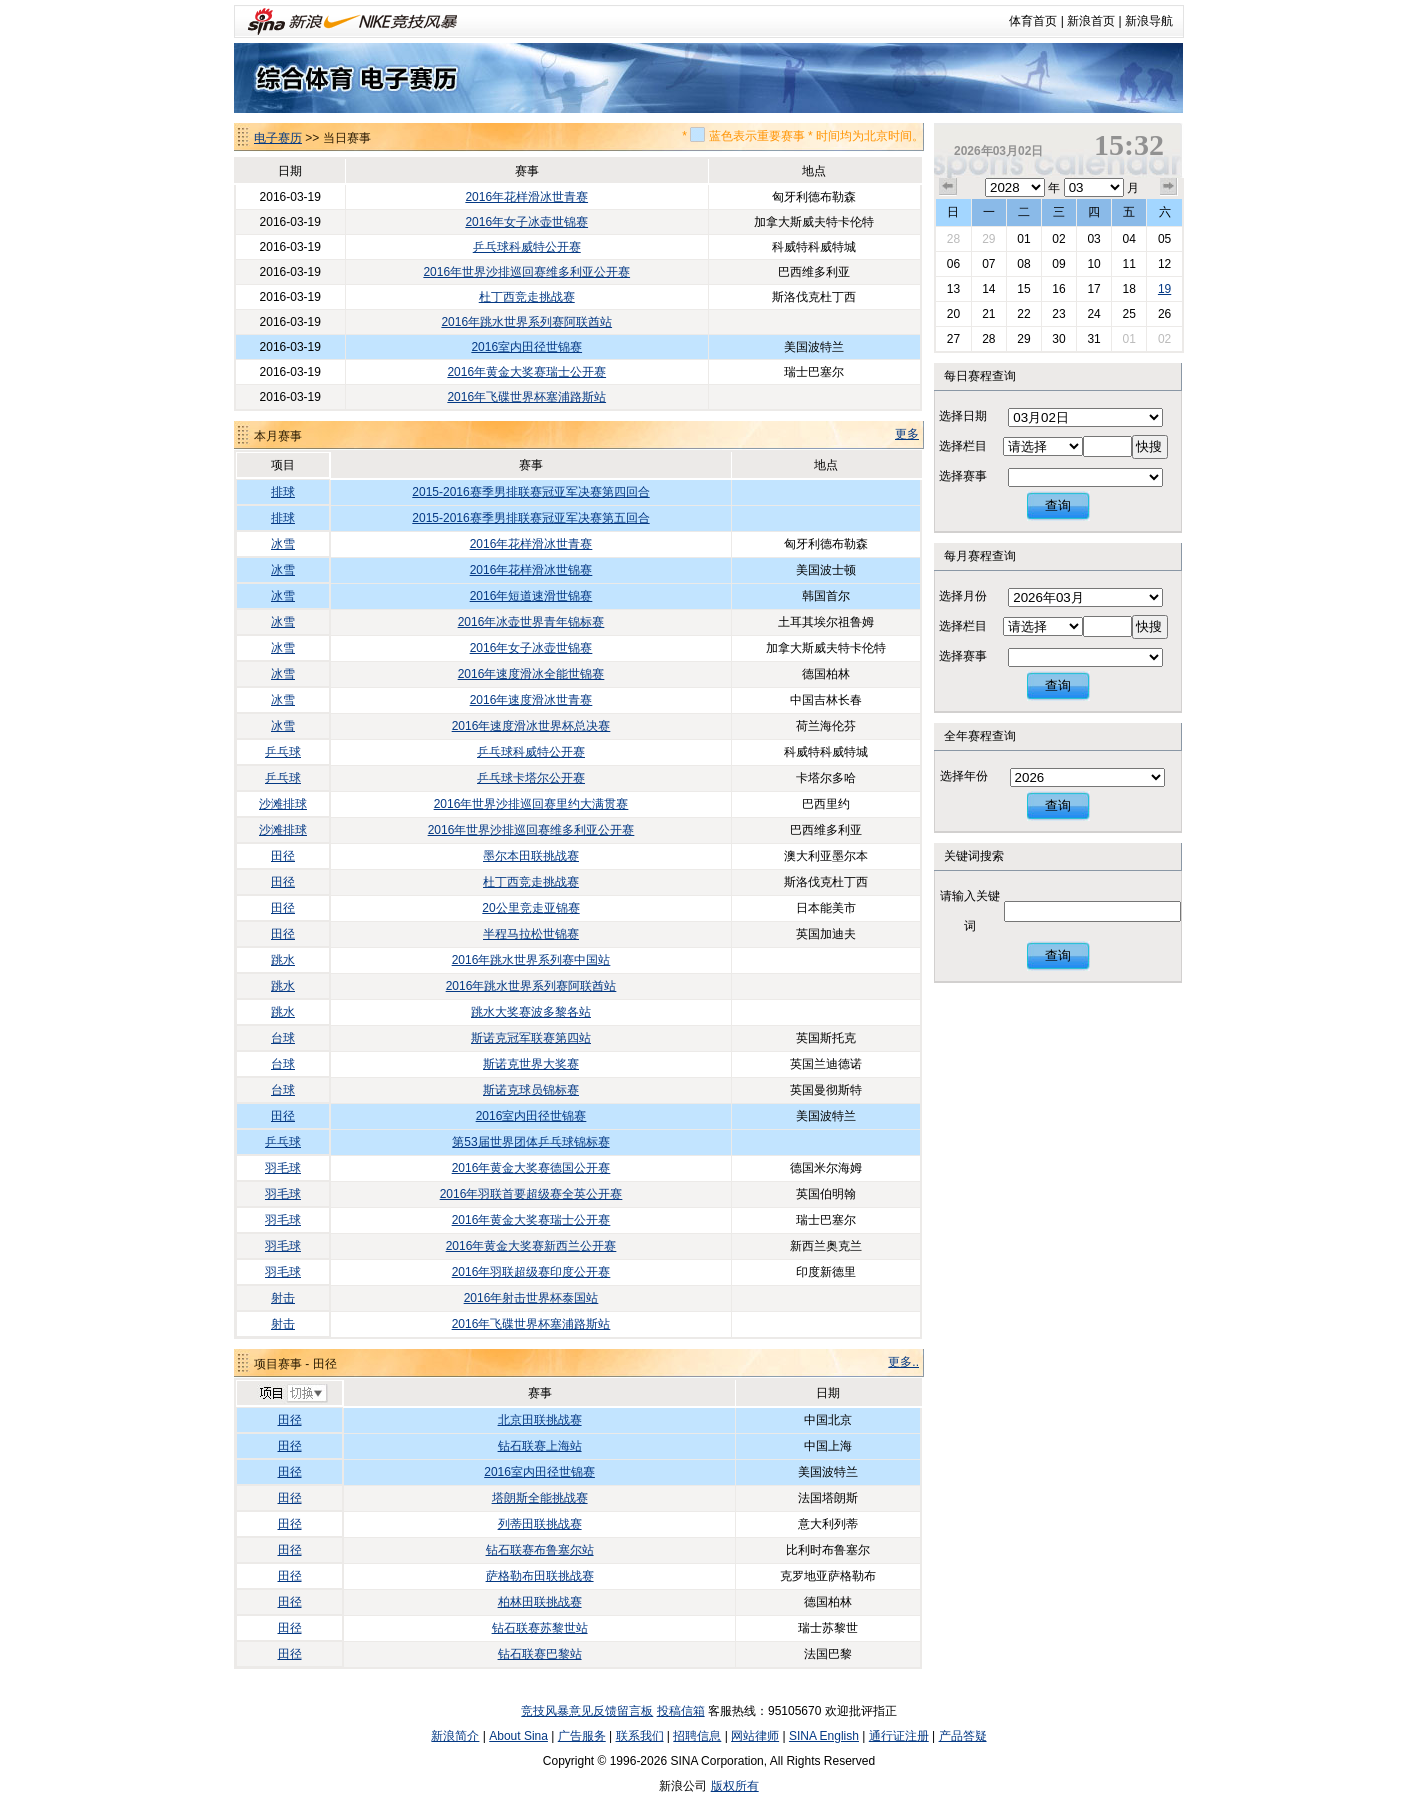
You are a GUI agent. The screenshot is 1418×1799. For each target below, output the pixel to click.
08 (1023, 264)
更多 (907, 434)
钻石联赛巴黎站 (540, 1654)
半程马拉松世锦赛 (531, 934)
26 (1164, 314)
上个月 (948, 187)
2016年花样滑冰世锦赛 (531, 570)
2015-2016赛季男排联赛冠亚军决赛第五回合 (530, 518)
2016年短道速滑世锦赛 (531, 596)
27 (953, 339)
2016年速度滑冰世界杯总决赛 (531, 726)
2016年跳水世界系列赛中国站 (531, 960)
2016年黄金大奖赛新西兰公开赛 (531, 1246)
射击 (283, 1298)
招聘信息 (697, 1736)
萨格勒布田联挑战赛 (540, 1576)
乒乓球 (283, 752)
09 (1058, 264)
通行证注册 (899, 1736)
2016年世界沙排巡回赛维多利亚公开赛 (526, 272)
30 (1058, 339)
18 (1128, 289)
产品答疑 (963, 1736)
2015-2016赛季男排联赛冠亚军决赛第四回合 (530, 492)
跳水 (283, 960)
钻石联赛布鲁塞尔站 (540, 1550)
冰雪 (283, 544)
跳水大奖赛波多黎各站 (531, 1012)
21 (988, 314)
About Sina (518, 1736)
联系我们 (640, 1736)
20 (953, 314)
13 (953, 289)
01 (1023, 239)
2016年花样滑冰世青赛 (526, 197)
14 (988, 289)
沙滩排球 (283, 804)
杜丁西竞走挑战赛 (527, 297)
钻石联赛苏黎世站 (540, 1628)
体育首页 (1033, 21)
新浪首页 (1091, 21)
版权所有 (735, 1786)
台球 (283, 1038)
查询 (1058, 505)
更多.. (903, 1362)
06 (953, 264)
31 (1093, 339)
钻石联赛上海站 (540, 1446)
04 (1128, 239)
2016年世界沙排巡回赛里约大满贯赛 (531, 804)
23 (1058, 314)
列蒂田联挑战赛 (540, 1524)
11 (1128, 264)
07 (988, 264)
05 (1164, 239)
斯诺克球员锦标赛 (531, 1090)
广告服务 (582, 1736)
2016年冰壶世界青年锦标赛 (531, 622)
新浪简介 (455, 1736)
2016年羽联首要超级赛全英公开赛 (531, 1194)
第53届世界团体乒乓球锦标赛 (530, 1142)
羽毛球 (283, 1168)
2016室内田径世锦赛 (526, 347)
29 (988, 239)
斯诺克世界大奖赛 (531, 1064)
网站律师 (755, 1736)
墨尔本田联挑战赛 (531, 856)
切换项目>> (292, 1394)
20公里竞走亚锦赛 (530, 908)
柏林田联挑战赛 (540, 1602)
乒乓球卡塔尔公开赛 (531, 778)
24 (1093, 314)
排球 (283, 492)
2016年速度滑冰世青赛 (531, 700)
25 (1128, 314)
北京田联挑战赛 (540, 1420)
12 (1164, 264)
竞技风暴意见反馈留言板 (587, 1711)
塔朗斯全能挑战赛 (540, 1498)
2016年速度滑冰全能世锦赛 (531, 674)
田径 (283, 856)
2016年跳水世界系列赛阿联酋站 (526, 322)
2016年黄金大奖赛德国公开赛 (531, 1168)
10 (1093, 264)
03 (1093, 239)
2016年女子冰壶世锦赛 (526, 222)
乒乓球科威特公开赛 (527, 247)
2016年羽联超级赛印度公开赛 (531, 1272)
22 (1023, 314)
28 (953, 239)
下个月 (1169, 187)
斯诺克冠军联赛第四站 (531, 1038)
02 (1058, 239)
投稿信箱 (681, 1711)
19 (1164, 289)
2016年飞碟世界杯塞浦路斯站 (526, 397)
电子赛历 (278, 138)
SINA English (824, 1736)
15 (1023, 289)
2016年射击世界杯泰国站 (531, 1298)
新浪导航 (1149, 21)
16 (1058, 289)
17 (1093, 289)
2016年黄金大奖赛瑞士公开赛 (526, 372)
